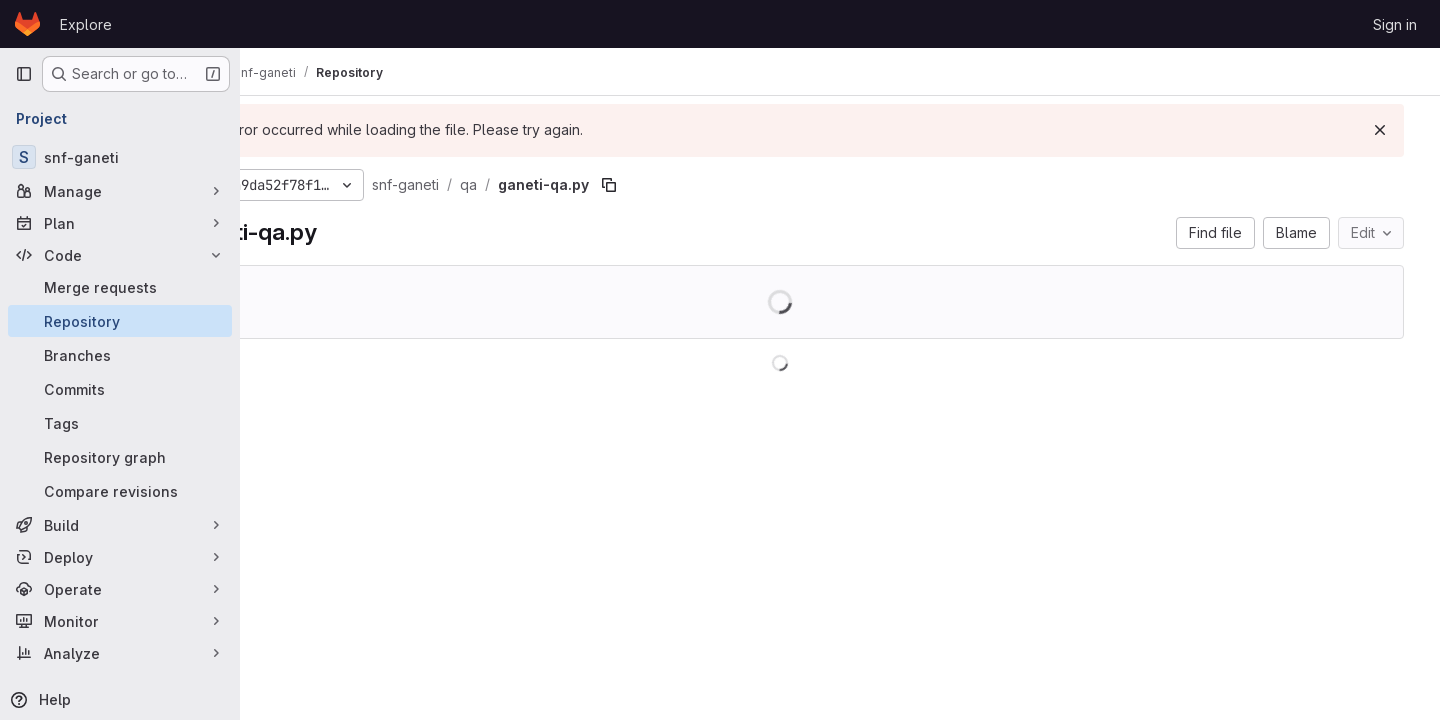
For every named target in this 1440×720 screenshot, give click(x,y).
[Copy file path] (717, 185)
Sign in (1395, 24)
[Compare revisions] (120, 491)
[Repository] (120, 321)
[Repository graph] (120, 457)
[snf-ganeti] (120, 157)
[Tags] (120, 423)
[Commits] (120, 389)
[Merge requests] (120, 287)
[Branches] (120, 355)
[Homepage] (27, 24)
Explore (86, 24)
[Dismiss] (1392, 130)
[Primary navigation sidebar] (24, 74)
